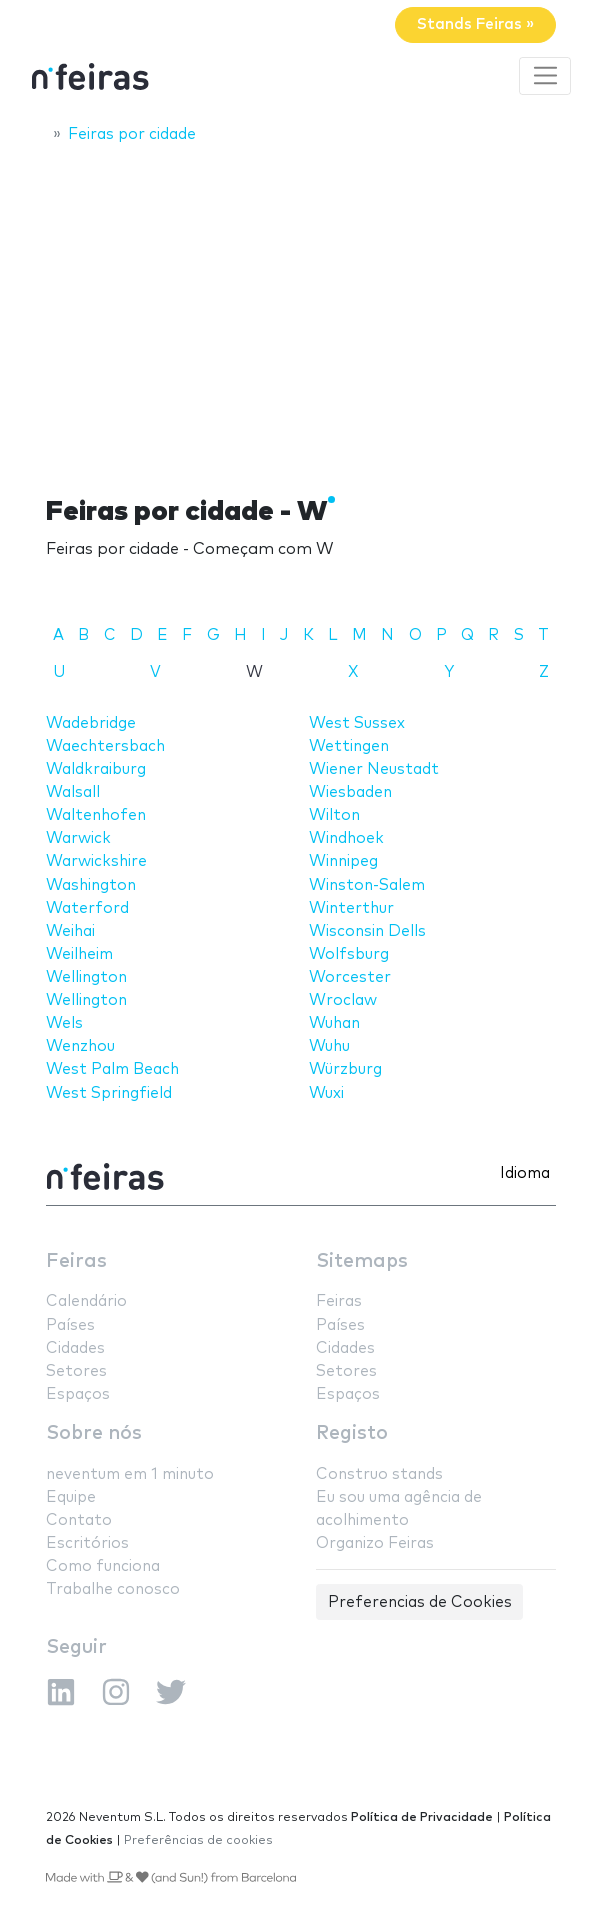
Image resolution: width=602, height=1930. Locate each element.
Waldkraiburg (96, 769)
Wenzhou (80, 1046)
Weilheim (79, 954)
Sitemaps (362, 1261)
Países (70, 1325)
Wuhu (329, 1046)
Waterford (87, 908)
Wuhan (334, 1023)
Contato (79, 1520)
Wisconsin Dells (367, 931)
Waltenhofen (96, 815)
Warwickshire (96, 861)
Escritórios (87, 1543)
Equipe (71, 1497)
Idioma (525, 1173)
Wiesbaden (350, 792)
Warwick (78, 838)
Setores (76, 1371)
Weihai (70, 931)
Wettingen (349, 746)
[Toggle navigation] (545, 76)
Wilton (334, 815)
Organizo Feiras (375, 1543)
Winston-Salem (367, 885)
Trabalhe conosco (113, 1589)
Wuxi (326, 1093)
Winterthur (351, 908)
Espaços (78, 1394)
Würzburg (345, 1069)
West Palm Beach (112, 1069)
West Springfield (109, 1093)
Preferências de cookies (198, 1840)
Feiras (76, 1261)
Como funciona (103, 1566)
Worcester (350, 977)
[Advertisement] (301, 307)
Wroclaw (343, 1000)
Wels (64, 1023)
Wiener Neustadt (374, 769)
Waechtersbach (105, 746)
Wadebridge (91, 723)
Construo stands (379, 1474)
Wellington (86, 977)
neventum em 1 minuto (130, 1474)
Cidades (75, 1348)
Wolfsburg (349, 954)
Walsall (73, 792)
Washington (91, 885)
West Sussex (357, 723)
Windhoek (346, 838)
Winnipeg (343, 861)
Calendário (86, 1301)
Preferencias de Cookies (420, 1602)
